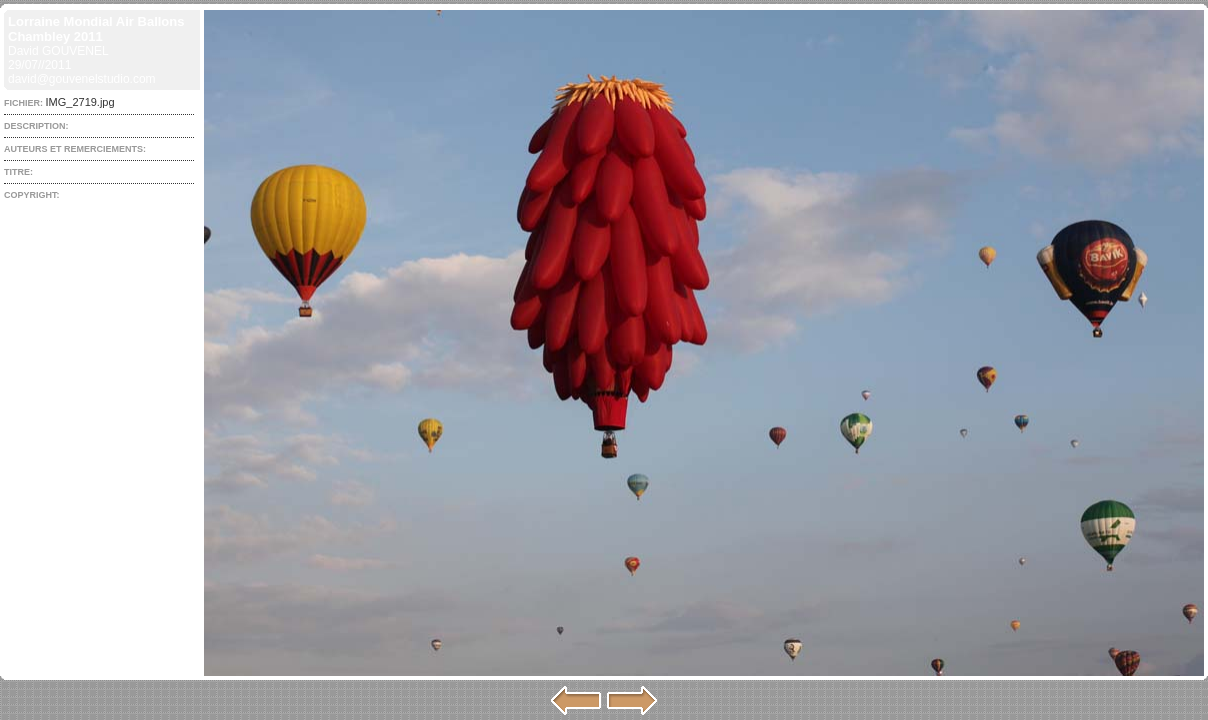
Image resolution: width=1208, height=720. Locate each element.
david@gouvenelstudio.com (82, 79)
